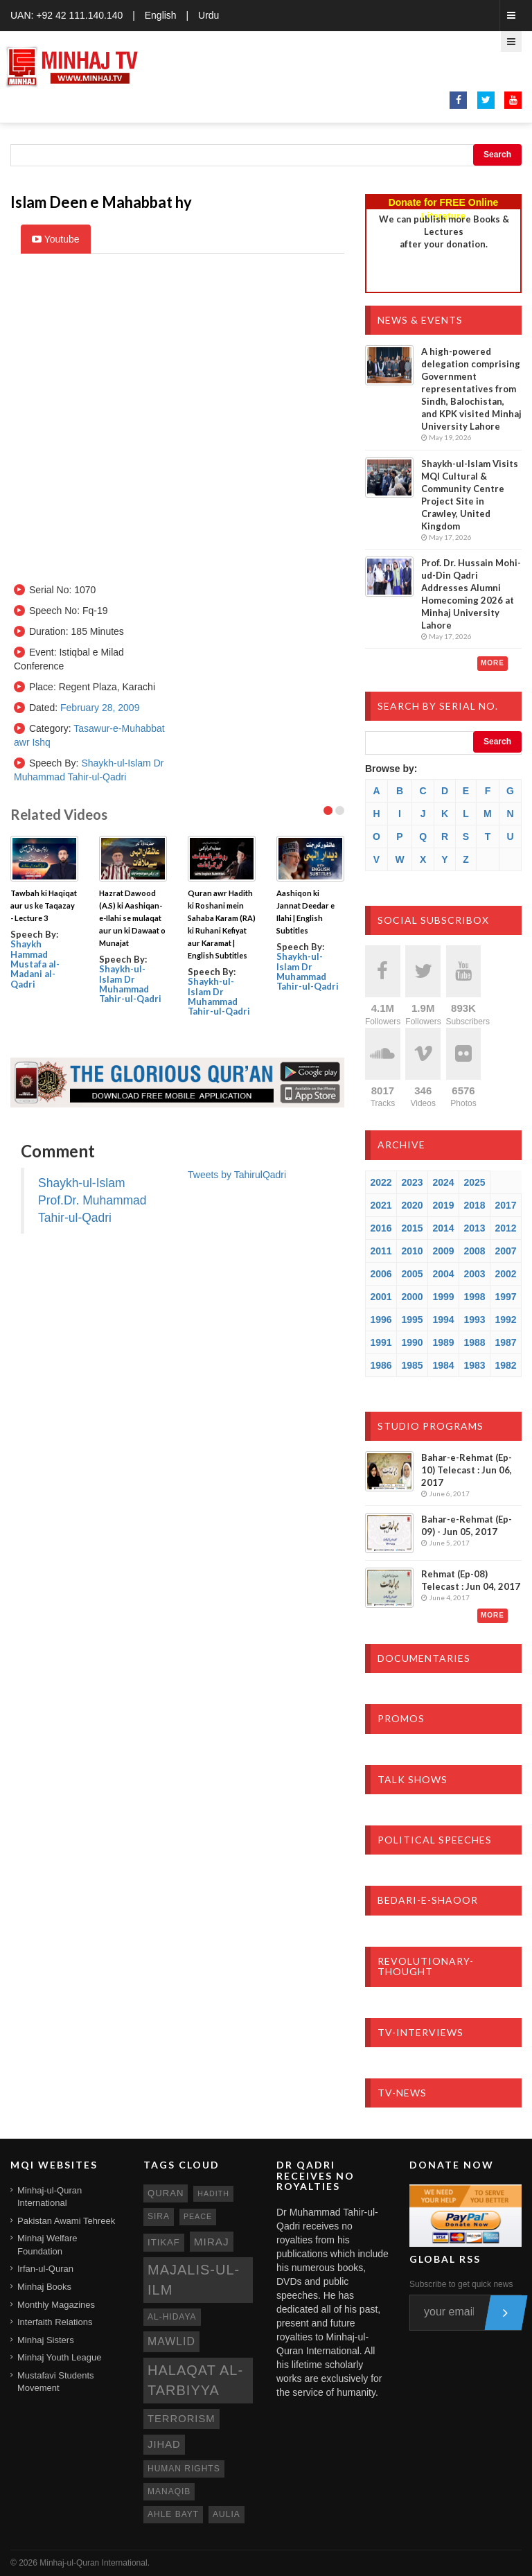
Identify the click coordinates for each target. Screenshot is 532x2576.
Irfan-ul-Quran (45, 2268)
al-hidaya (172, 2317)
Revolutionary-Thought (426, 1966)
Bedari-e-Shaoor (428, 1900)
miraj (211, 2242)
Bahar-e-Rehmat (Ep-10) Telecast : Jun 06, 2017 (466, 1470)
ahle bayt (173, 2514)
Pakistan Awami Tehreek (66, 2221)
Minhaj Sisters (45, 2340)
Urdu (208, 15)
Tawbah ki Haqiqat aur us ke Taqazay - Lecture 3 (43, 905)
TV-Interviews (420, 2032)
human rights (184, 2468)
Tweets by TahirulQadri (237, 1174)
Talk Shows (412, 1779)
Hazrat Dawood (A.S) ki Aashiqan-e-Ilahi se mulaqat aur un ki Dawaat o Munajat (132, 917)
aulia (226, 2514)
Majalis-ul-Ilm (194, 2279)
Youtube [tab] (56, 239)
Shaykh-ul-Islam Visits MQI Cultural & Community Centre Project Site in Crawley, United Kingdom (469, 495)
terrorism (181, 2418)
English (161, 15)
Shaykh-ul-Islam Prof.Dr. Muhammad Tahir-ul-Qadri (92, 1200)
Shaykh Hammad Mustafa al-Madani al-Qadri (35, 963)
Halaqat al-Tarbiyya (195, 2380)
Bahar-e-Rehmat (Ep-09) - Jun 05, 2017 (466, 1525)
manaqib (169, 2491)
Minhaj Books (44, 2286)
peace (198, 2216)
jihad (164, 2444)
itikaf (164, 2242)
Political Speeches (435, 1840)
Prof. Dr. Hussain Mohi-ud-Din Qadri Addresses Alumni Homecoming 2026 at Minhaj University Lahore (471, 594)
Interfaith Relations (54, 2322)
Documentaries (424, 1658)
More (492, 663)
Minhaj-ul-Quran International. (94, 2563)
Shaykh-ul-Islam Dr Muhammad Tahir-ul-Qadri (130, 983)
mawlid (171, 2341)
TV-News (402, 2093)
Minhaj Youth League (59, 2357)
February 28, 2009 (99, 707)
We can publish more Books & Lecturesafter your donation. (444, 231)
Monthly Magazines (56, 2304)
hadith (213, 2193)
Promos (401, 1718)
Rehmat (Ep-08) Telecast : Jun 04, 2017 (470, 1580)
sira (159, 2216)
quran (166, 2193)
